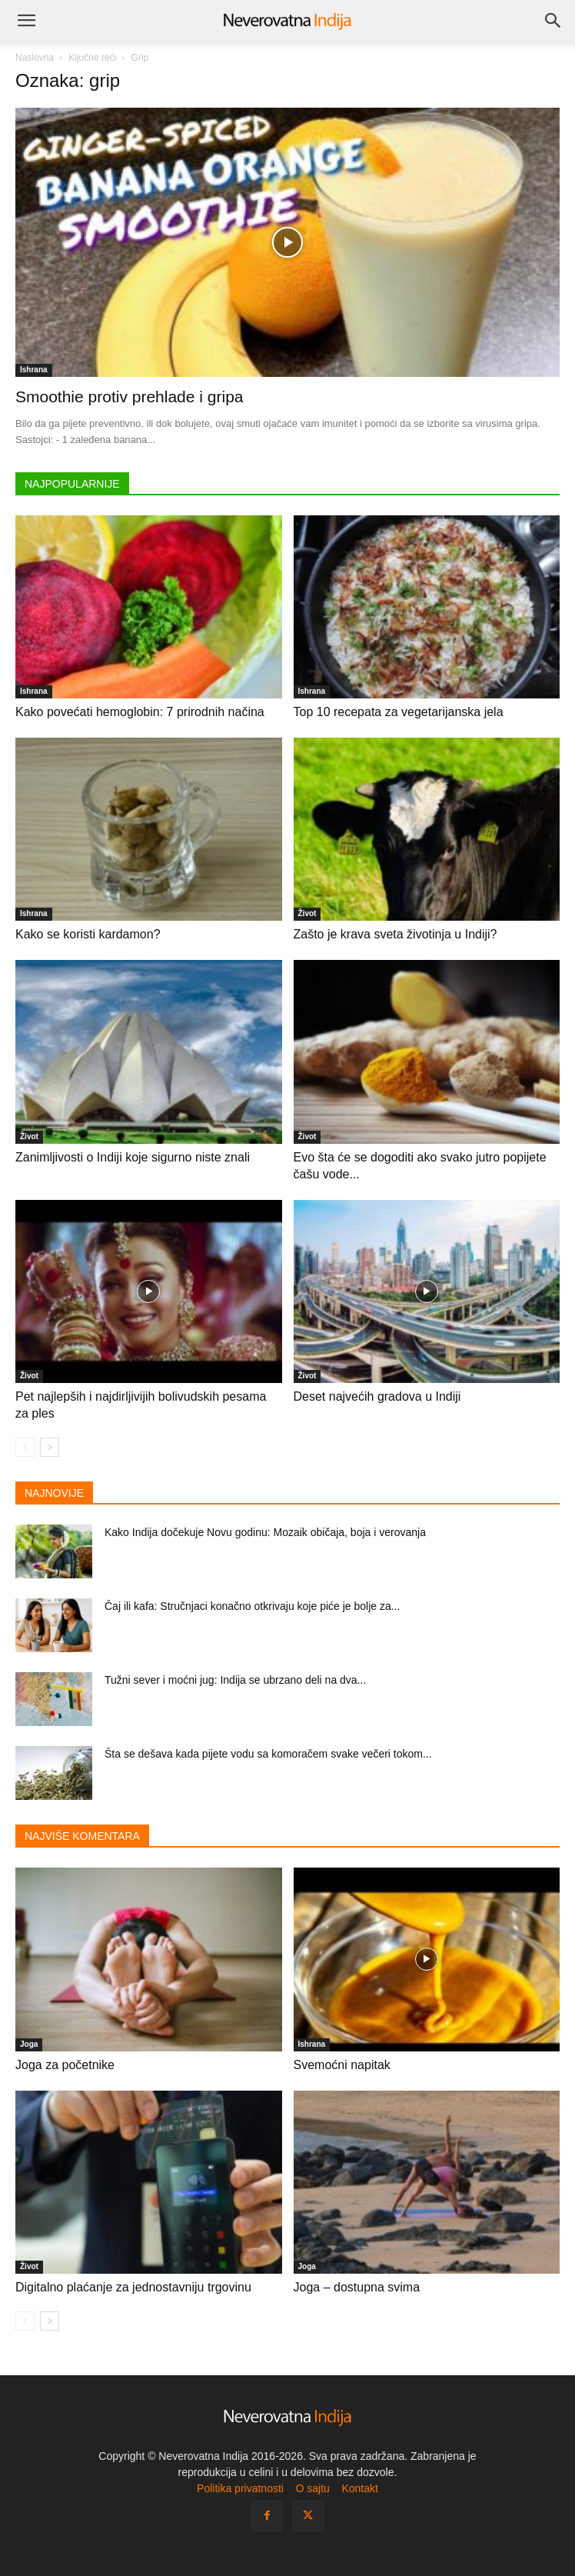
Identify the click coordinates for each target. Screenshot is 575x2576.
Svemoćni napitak (342, 2064)
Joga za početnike (65, 2064)
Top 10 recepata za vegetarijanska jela (399, 711)
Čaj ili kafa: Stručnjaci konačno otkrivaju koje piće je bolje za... (252, 1606)
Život (307, 913)
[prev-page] (25, 1447)
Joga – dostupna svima (357, 2287)
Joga (29, 2044)
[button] (26, 21)
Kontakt (359, 2488)
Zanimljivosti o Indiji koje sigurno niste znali (132, 1157)
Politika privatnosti (240, 2488)
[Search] (553, 21)
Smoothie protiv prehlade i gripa (129, 396)
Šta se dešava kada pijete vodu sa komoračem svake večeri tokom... (268, 1754)
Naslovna (34, 57)
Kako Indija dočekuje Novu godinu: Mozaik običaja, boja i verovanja (265, 1532)
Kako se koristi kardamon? (88, 934)
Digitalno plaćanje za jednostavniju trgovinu (133, 2287)
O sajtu (312, 2488)
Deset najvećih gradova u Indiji (377, 1396)
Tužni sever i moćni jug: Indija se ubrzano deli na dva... (235, 1680)
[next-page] (49, 1447)
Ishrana (34, 369)
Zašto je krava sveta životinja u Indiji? (395, 934)
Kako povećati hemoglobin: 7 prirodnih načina (139, 711)
